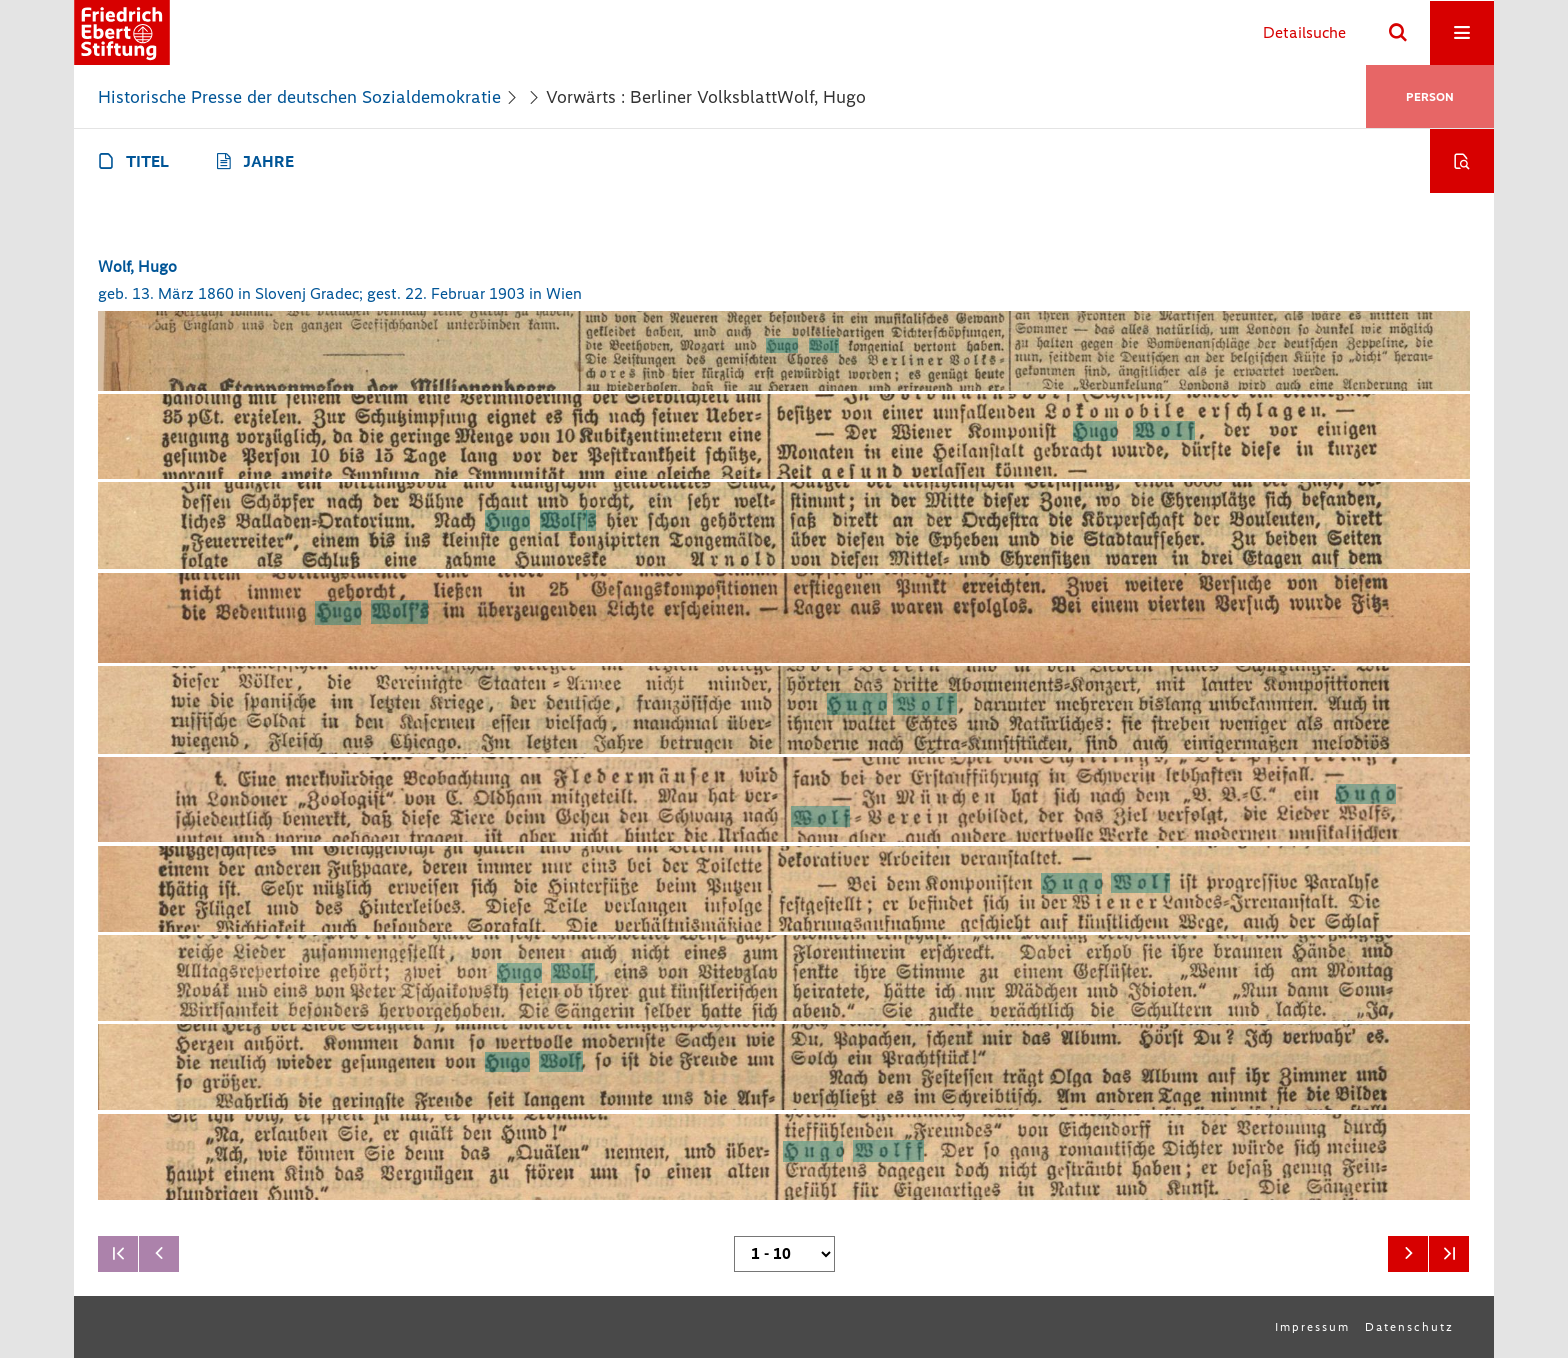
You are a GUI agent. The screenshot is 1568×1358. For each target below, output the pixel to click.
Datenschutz (1409, 1327)
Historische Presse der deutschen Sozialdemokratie (299, 97)
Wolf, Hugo (137, 266)
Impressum (1312, 1327)
